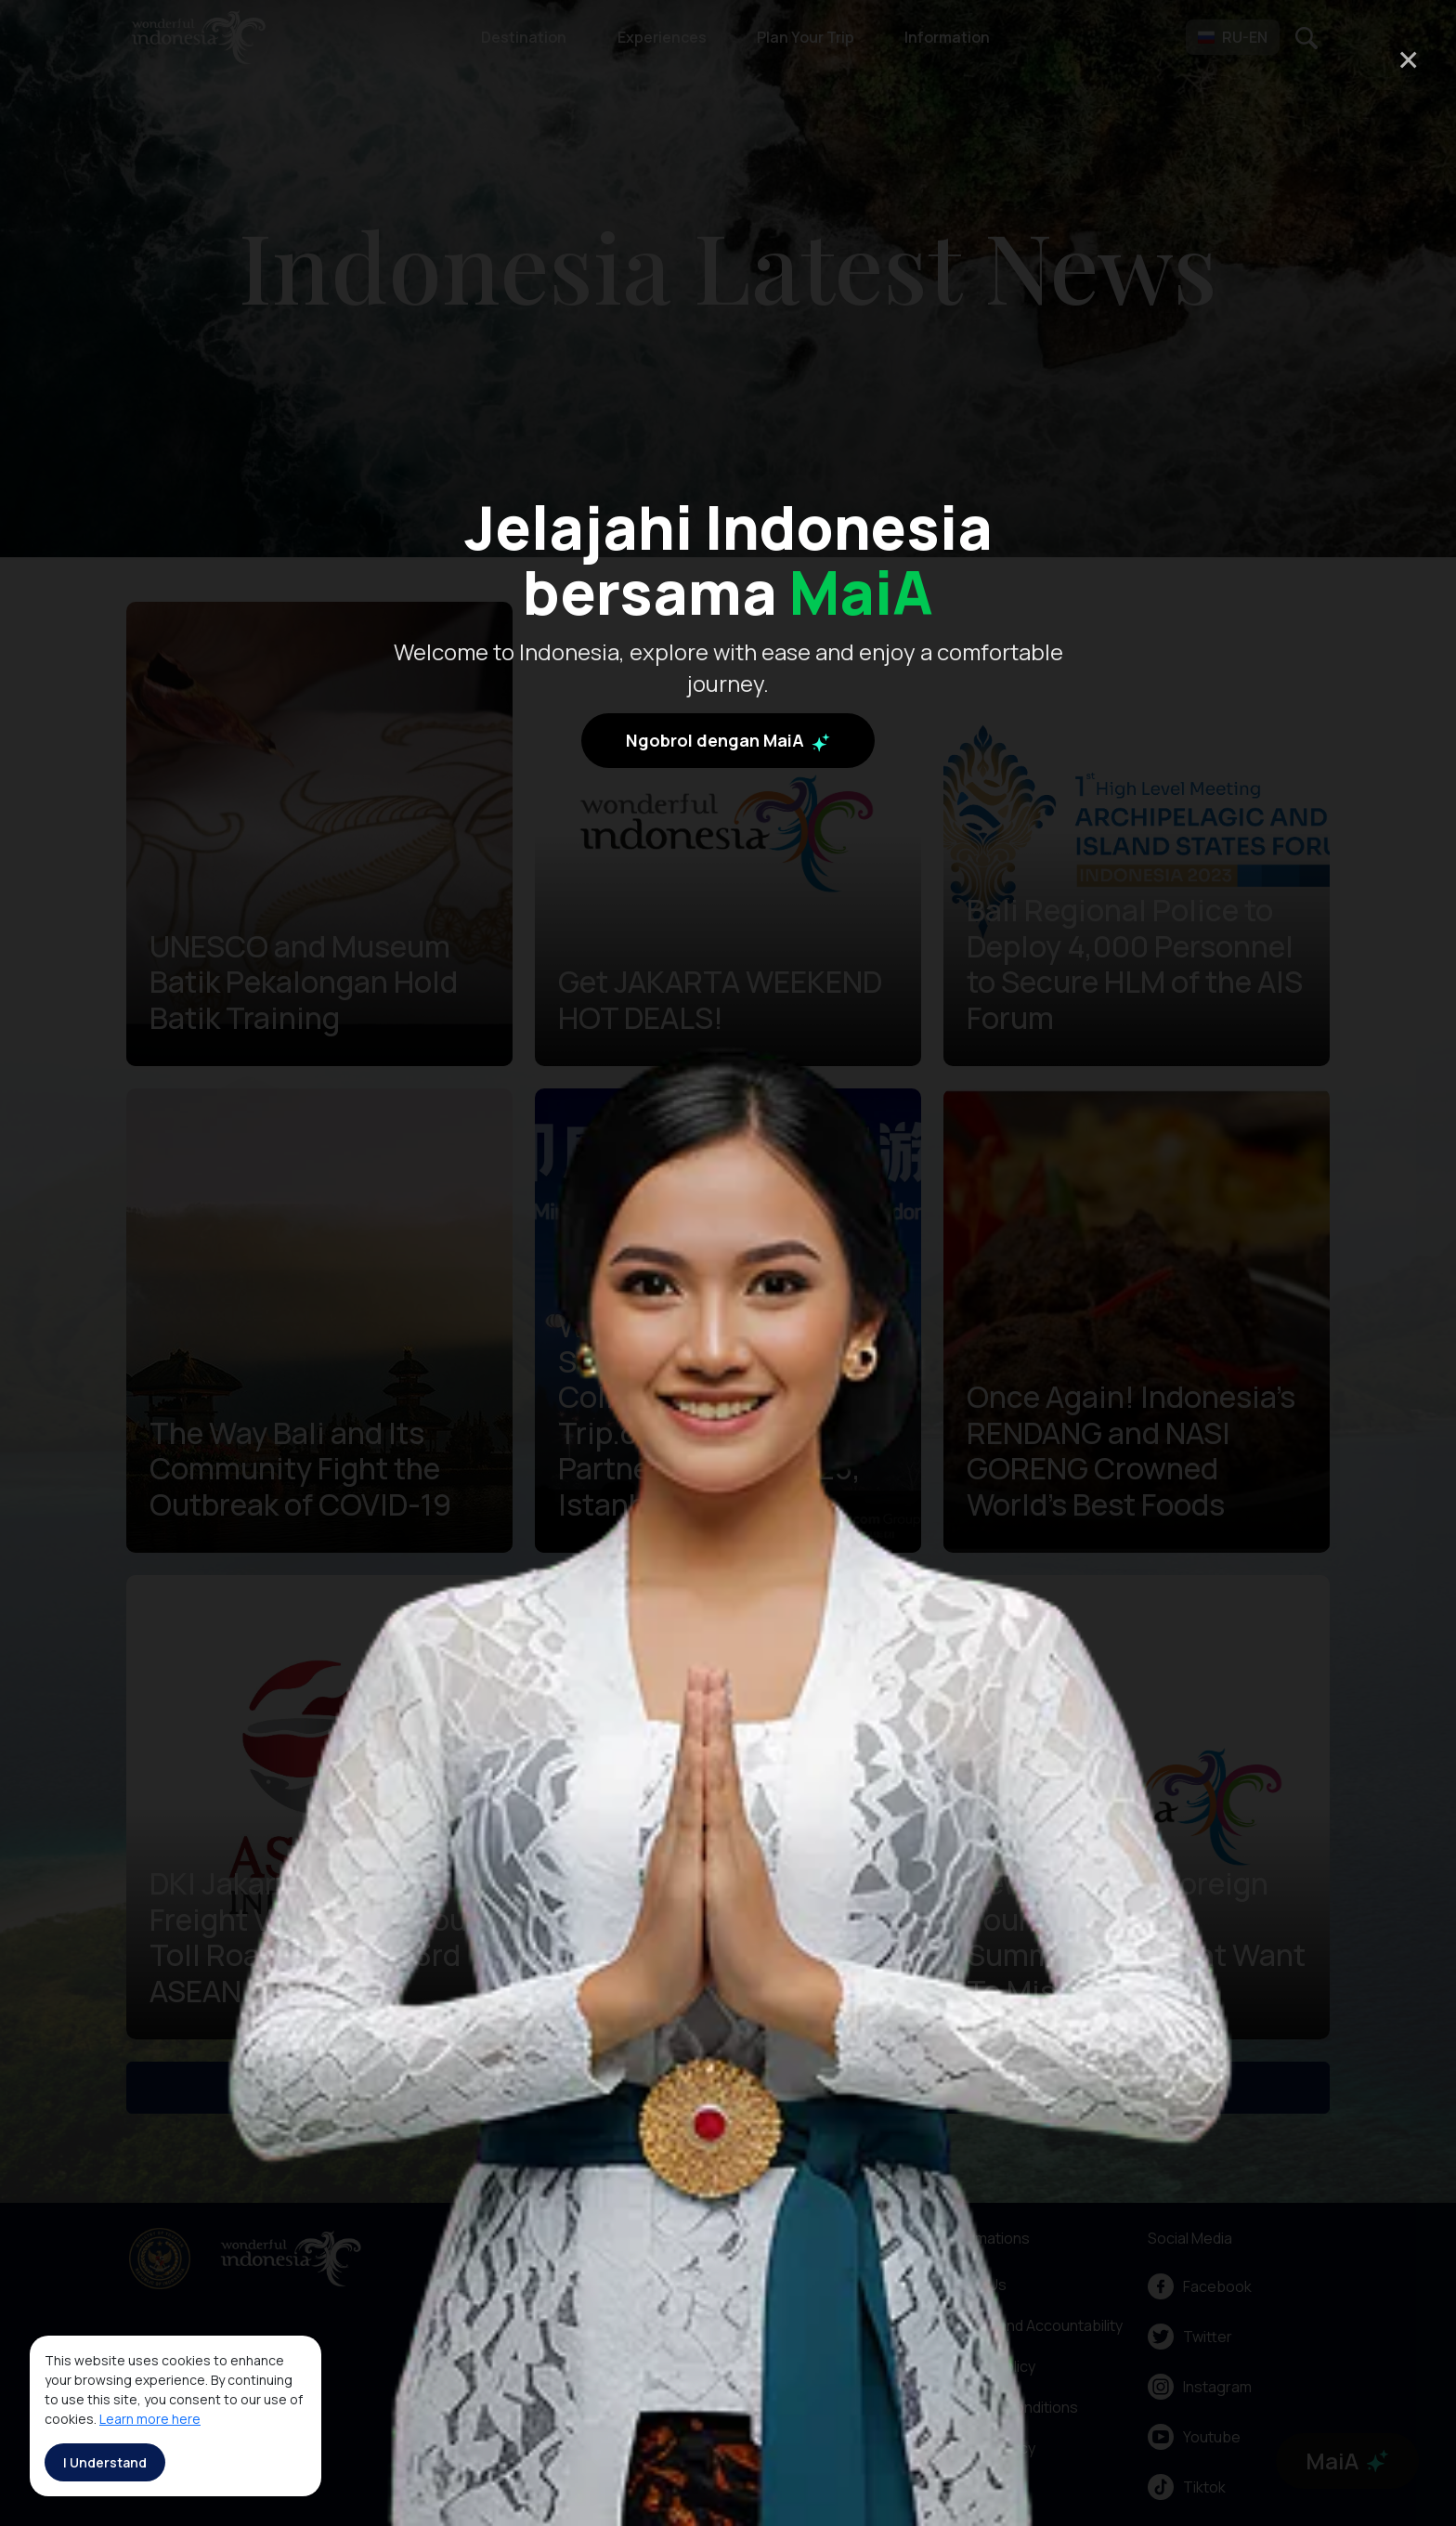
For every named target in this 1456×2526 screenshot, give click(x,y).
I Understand (105, 2462)
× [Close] (1408, 59)
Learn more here (150, 2419)
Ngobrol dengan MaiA (728, 740)
